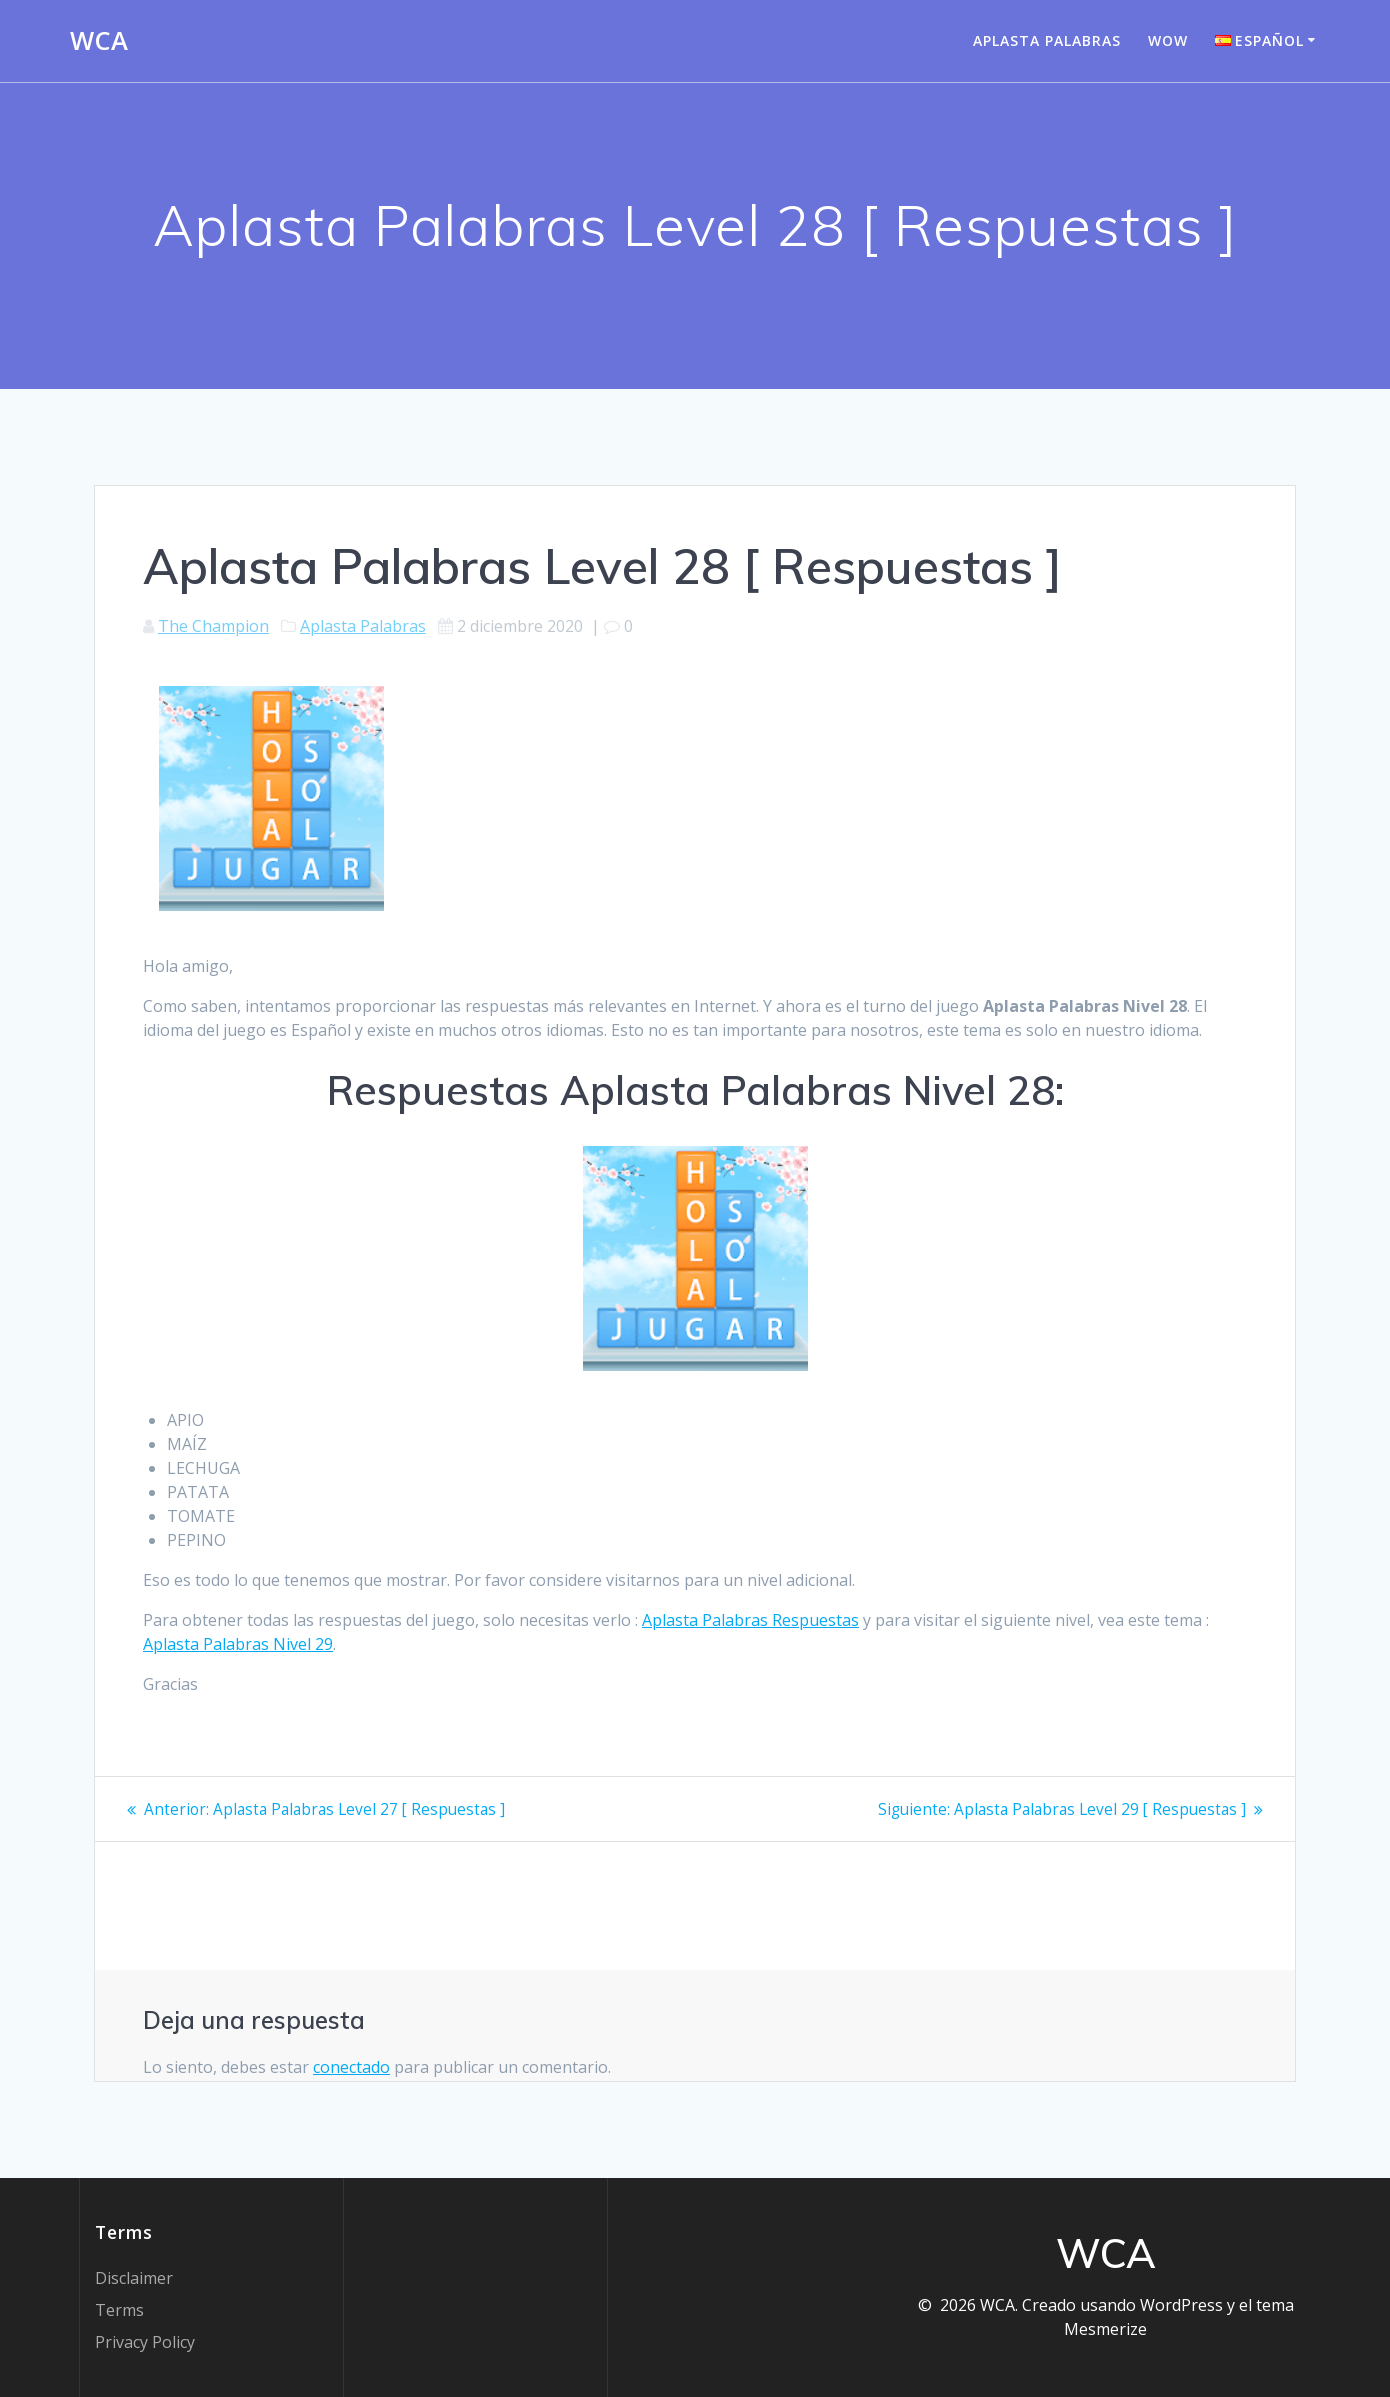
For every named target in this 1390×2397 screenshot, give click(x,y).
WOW (1168, 40)
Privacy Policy (145, 2342)
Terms (119, 2310)
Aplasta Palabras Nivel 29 (238, 1644)
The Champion (213, 626)
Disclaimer (134, 2278)
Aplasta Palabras (1047, 40)
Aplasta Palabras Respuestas (750, 1620)
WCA (99, 41)
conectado (351, 2067)
